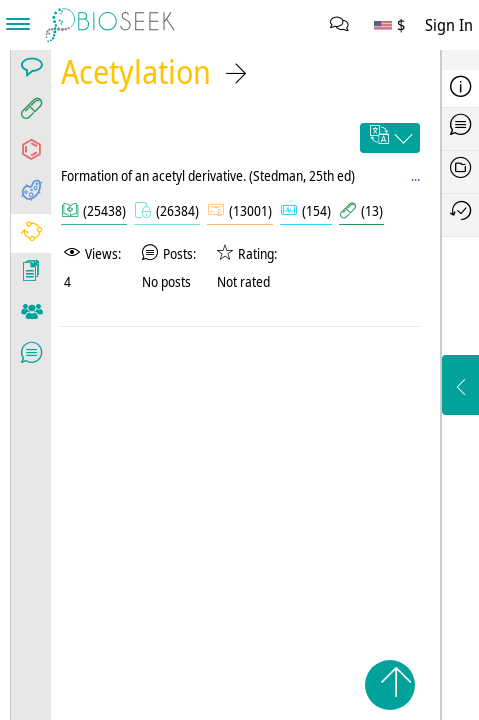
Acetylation (136, 71)
